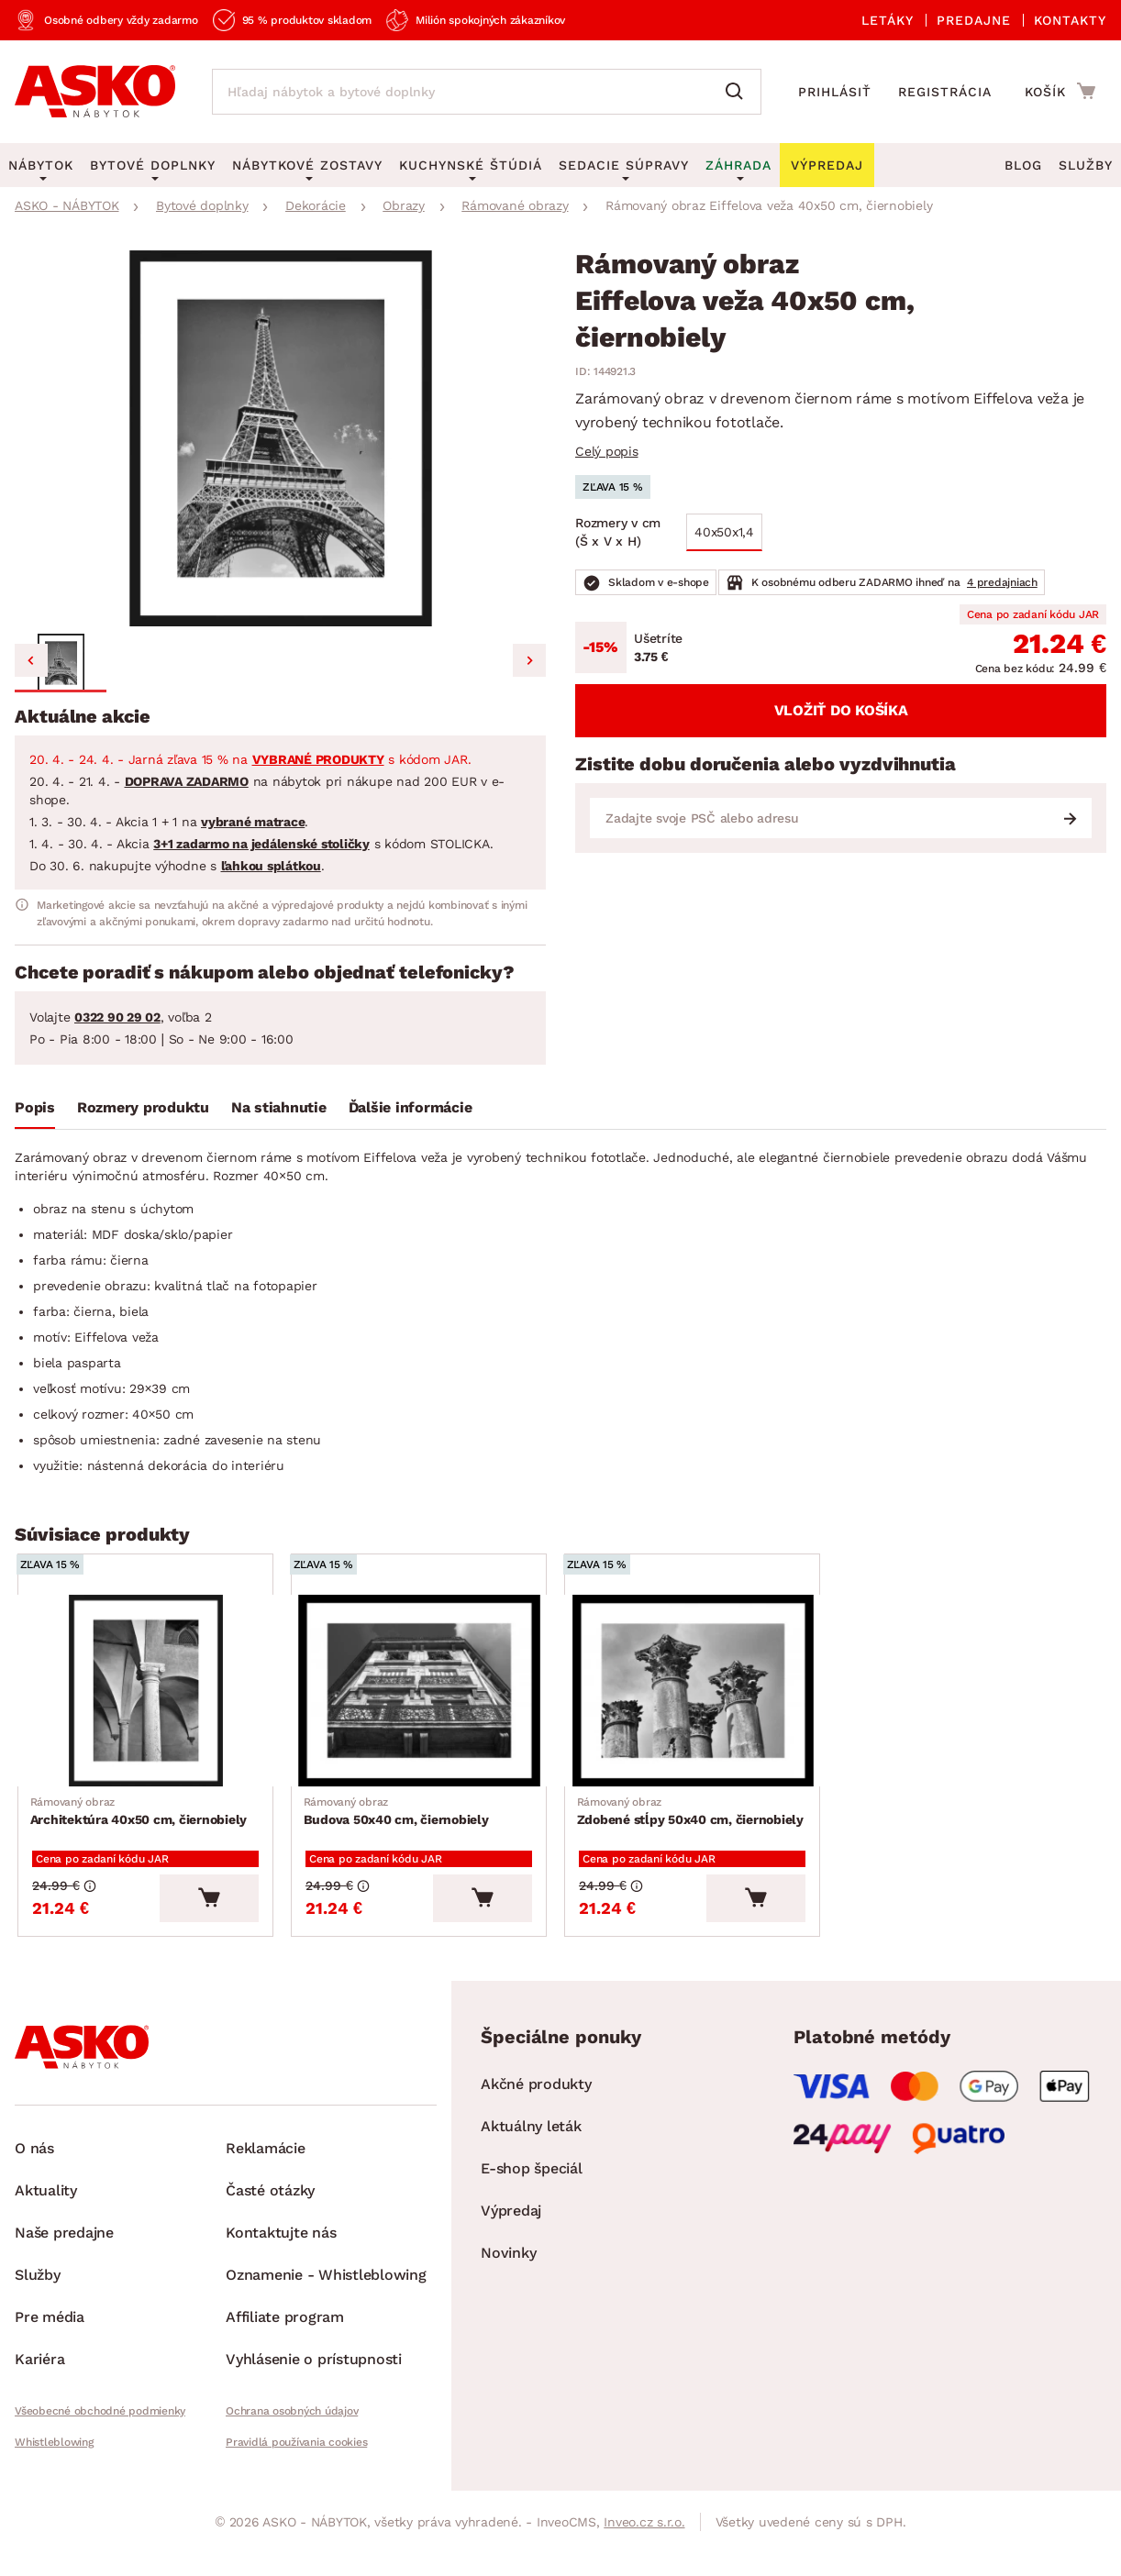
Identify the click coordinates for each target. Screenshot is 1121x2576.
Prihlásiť (834, 91)
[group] (280, 438)
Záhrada (738, 165)
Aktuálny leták (531, 2138)
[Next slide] (529, 660)
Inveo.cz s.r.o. (644, 2533)
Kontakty (1070, 20)
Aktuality (46, 2202)
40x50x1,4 (724, 532)
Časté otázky (270, 2202)
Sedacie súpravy (624, 165)
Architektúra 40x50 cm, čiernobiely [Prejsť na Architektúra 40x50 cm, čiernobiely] (141, 1815)
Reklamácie (265, 2160)
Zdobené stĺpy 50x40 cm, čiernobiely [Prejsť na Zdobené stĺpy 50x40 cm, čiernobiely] (692, 1815)
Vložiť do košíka (841, 710)
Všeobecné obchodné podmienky (100, 2422)
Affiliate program (285, 2329)
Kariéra (39, 2371)
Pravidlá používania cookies (296, 2454)
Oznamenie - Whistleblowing (326, 2286)
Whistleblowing (54, 2454)
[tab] (35, 1111)
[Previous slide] (31, 660)
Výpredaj (511, 2222)
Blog (1023, 165)
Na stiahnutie (279, 1107)
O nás (34, 2160)
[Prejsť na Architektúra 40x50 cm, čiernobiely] (151, 1693)
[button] (60, 663)
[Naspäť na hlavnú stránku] (95, 91)
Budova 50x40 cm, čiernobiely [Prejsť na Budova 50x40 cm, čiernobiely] (398, 1815)
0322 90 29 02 (117, 1017)
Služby (1086, 165)
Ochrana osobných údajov (292, 2422)
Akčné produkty (536, 2096)
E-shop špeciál (532, 2180)
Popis (35, 1107)
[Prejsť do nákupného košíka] (1060, 91)
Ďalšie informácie (410, 1107)
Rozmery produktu (143, 1107)
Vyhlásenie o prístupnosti (314, 2371)
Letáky (887, 20)
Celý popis (606, 451)
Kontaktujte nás (281, 2244)
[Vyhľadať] (738, 92)
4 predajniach (1002, 582)
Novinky (508, 2264)
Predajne (974, 20)
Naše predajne (64, 2244)
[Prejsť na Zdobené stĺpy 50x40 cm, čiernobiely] (698, 1693)
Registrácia (945, 91)
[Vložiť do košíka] (221, 1910)
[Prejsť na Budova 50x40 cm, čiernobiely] (425, 1693)
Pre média (49, 2329)
